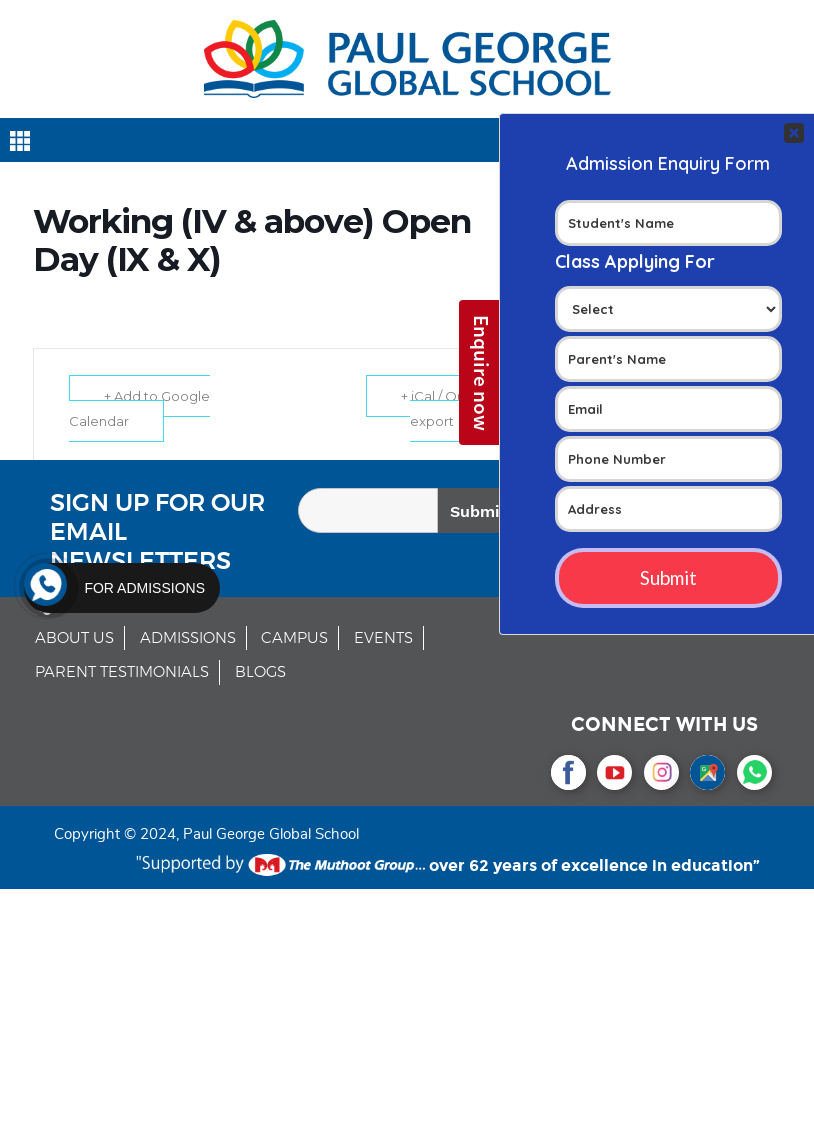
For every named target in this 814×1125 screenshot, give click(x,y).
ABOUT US (74, 638)
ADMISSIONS (188, 638)
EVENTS (383, 638)
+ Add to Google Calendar (139, 408)
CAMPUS (294, 638)
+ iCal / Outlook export (450, 408)
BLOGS (260, 672)
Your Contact (668, 361)
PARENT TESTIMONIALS (122, 672)
